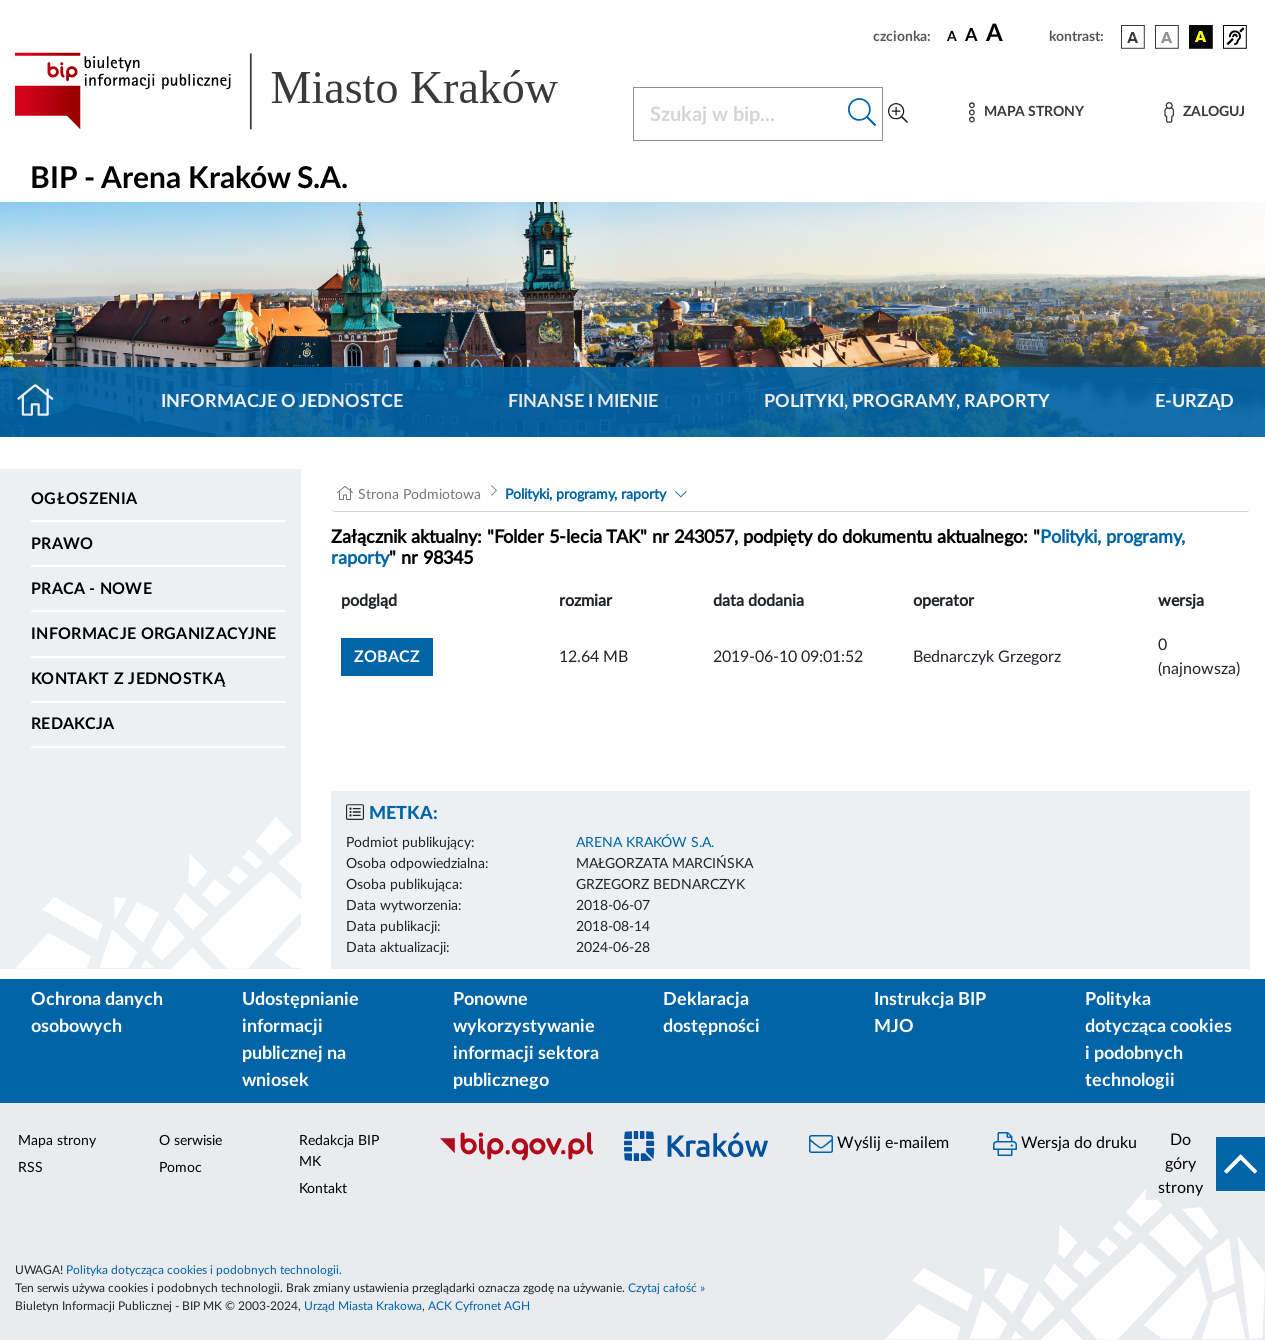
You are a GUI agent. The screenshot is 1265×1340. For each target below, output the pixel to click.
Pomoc (180, 1168)
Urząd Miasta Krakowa (363, 1306)
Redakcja (73, 724)
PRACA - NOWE (91, 589)
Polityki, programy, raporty (907, 402)
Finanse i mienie (583, 402)
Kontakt (323, 1189)
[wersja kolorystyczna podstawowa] (1133, 37)
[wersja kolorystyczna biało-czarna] (1167, 37)
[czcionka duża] (1014, 34)
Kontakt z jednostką (128, 679)
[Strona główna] (43, 402)
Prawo (62, 544)
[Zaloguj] (1204, 112)
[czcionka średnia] (971, 36)
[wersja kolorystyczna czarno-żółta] (1201, 37)
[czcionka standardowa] (952, 36)
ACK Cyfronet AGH (479, 1306)
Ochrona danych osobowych (97, 1013)
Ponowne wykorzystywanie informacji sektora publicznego (526, 1040)
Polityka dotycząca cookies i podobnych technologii (1158, 1040)
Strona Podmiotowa (419, 495)
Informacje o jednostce (282, 402)
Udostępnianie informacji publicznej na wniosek (300, 1040)
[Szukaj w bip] (862, 114)
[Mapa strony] (1026, 112)
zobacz (387, 657)
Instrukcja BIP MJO (929, 1013)
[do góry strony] (1205, 1164)
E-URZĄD (1194, 402)
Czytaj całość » (666, 1288)
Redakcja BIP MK (339, 1151)
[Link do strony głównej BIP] (311, 91)
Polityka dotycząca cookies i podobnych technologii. (204, 1270)
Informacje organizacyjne (154, 634)
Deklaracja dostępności (711, 1013)
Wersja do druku (1065, 1144)
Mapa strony (57, 1141)
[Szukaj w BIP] (738, 114)
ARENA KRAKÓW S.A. (645, 843)
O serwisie (190, 1141)
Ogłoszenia (84, 499)
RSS (30, 1168)
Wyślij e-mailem (879, 1144)
